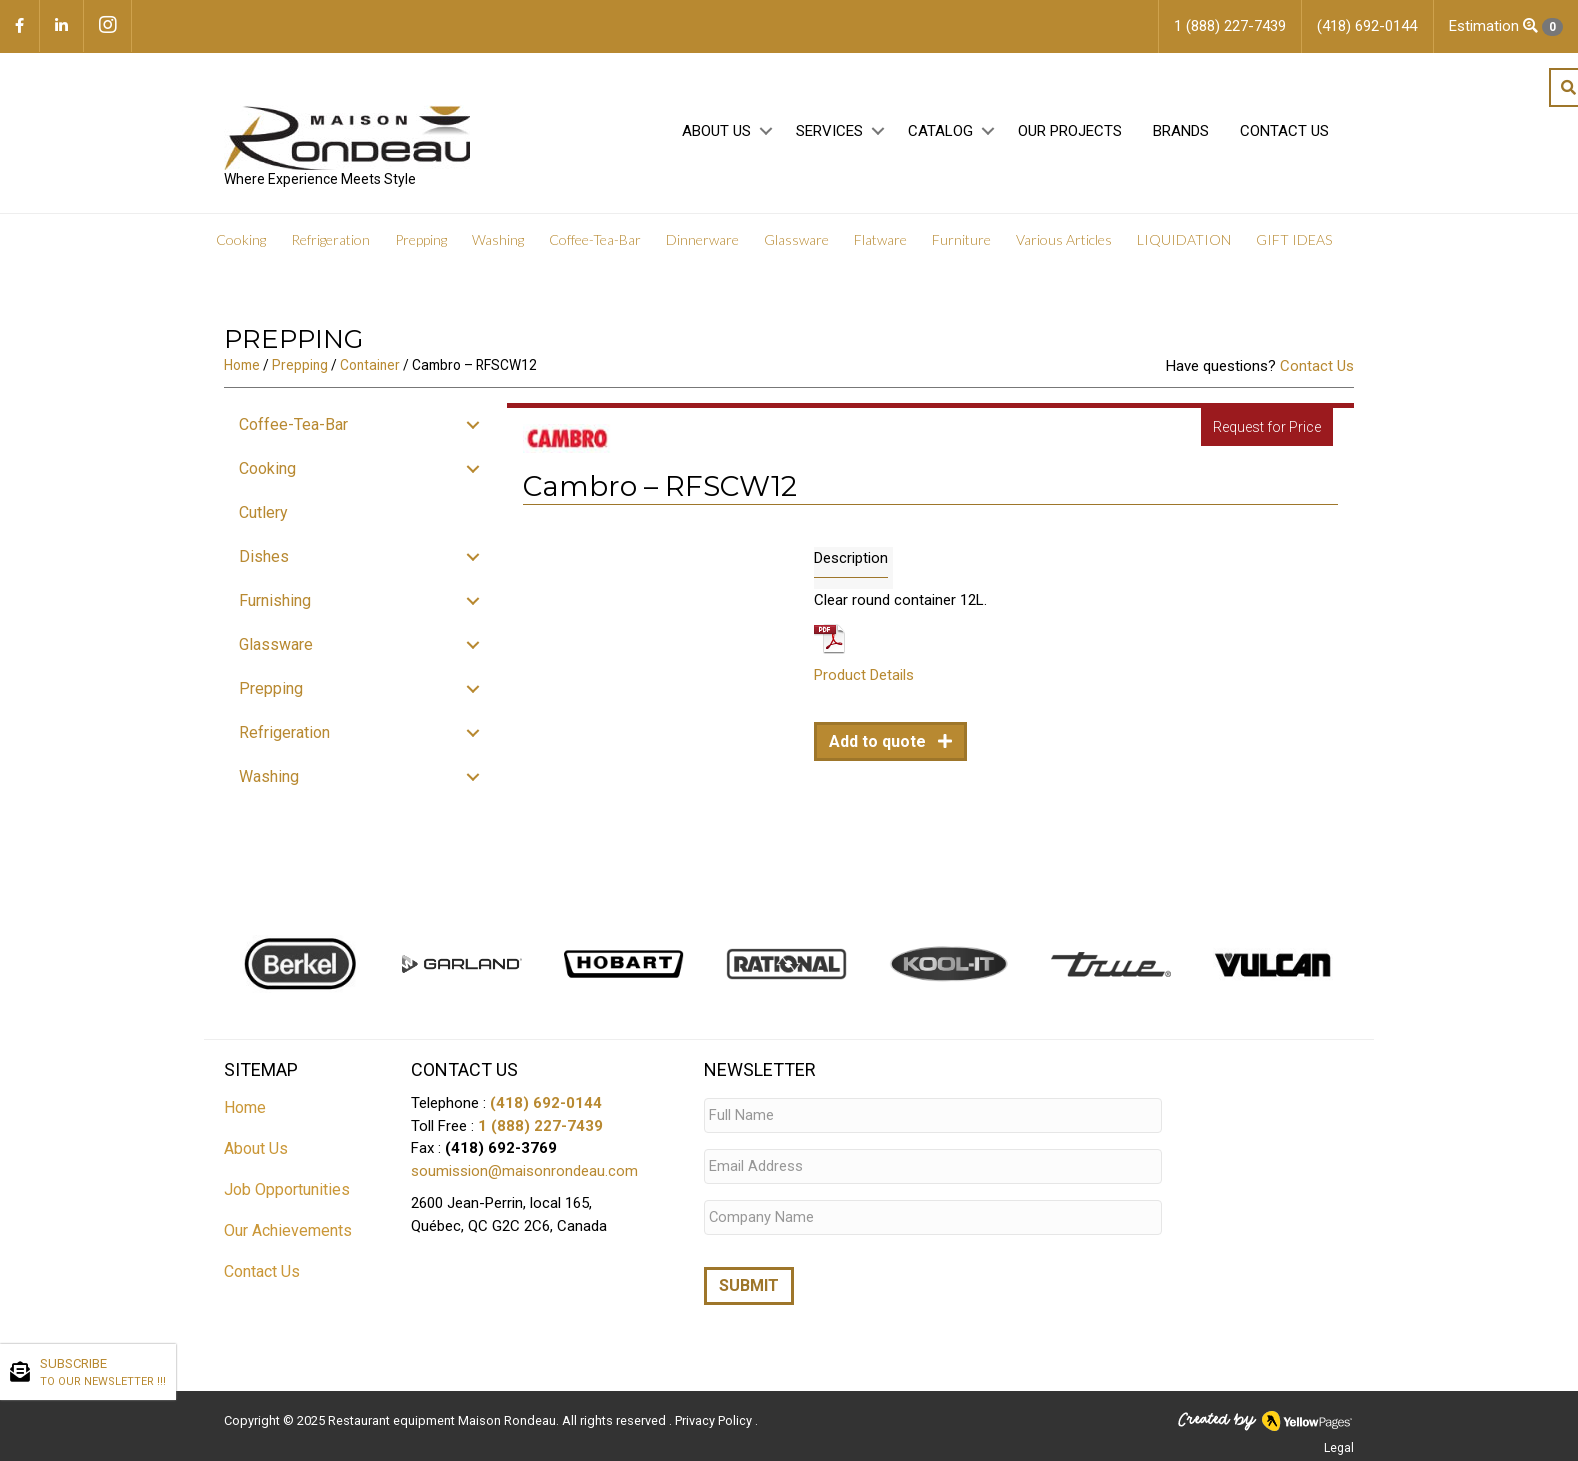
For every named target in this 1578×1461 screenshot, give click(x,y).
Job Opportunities (287, 1189)
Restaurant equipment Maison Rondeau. (443, 1416)
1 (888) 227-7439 (540, 1126)
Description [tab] (851, 558)
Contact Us (1284, 131)
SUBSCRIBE (103, 1373)
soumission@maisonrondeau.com (524, 1171)
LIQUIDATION (1184, 239)
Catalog (940, 131)
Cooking (241, 239)
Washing (498, 239)
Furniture (961, 239)
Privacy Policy (715, 1416)
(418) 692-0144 (546, 1103)
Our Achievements (288, 1230)
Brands (1181, 131)
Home (242, 365)
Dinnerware (702, 239)
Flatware (880, 239)
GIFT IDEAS (1294, 239)
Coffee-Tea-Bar (595, 239)
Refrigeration (330, 239)
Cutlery (263, 512)
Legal (1339, 1444)
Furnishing (275, 600)
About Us (716, 131)
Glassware (796, 239)
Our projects (1070, 131)
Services (829, 131)
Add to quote (879, 741)
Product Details (864, 675)
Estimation (1506, 26)
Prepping (421, 239)
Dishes (264, 556)
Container (370, 365)
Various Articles (1064, 239)
